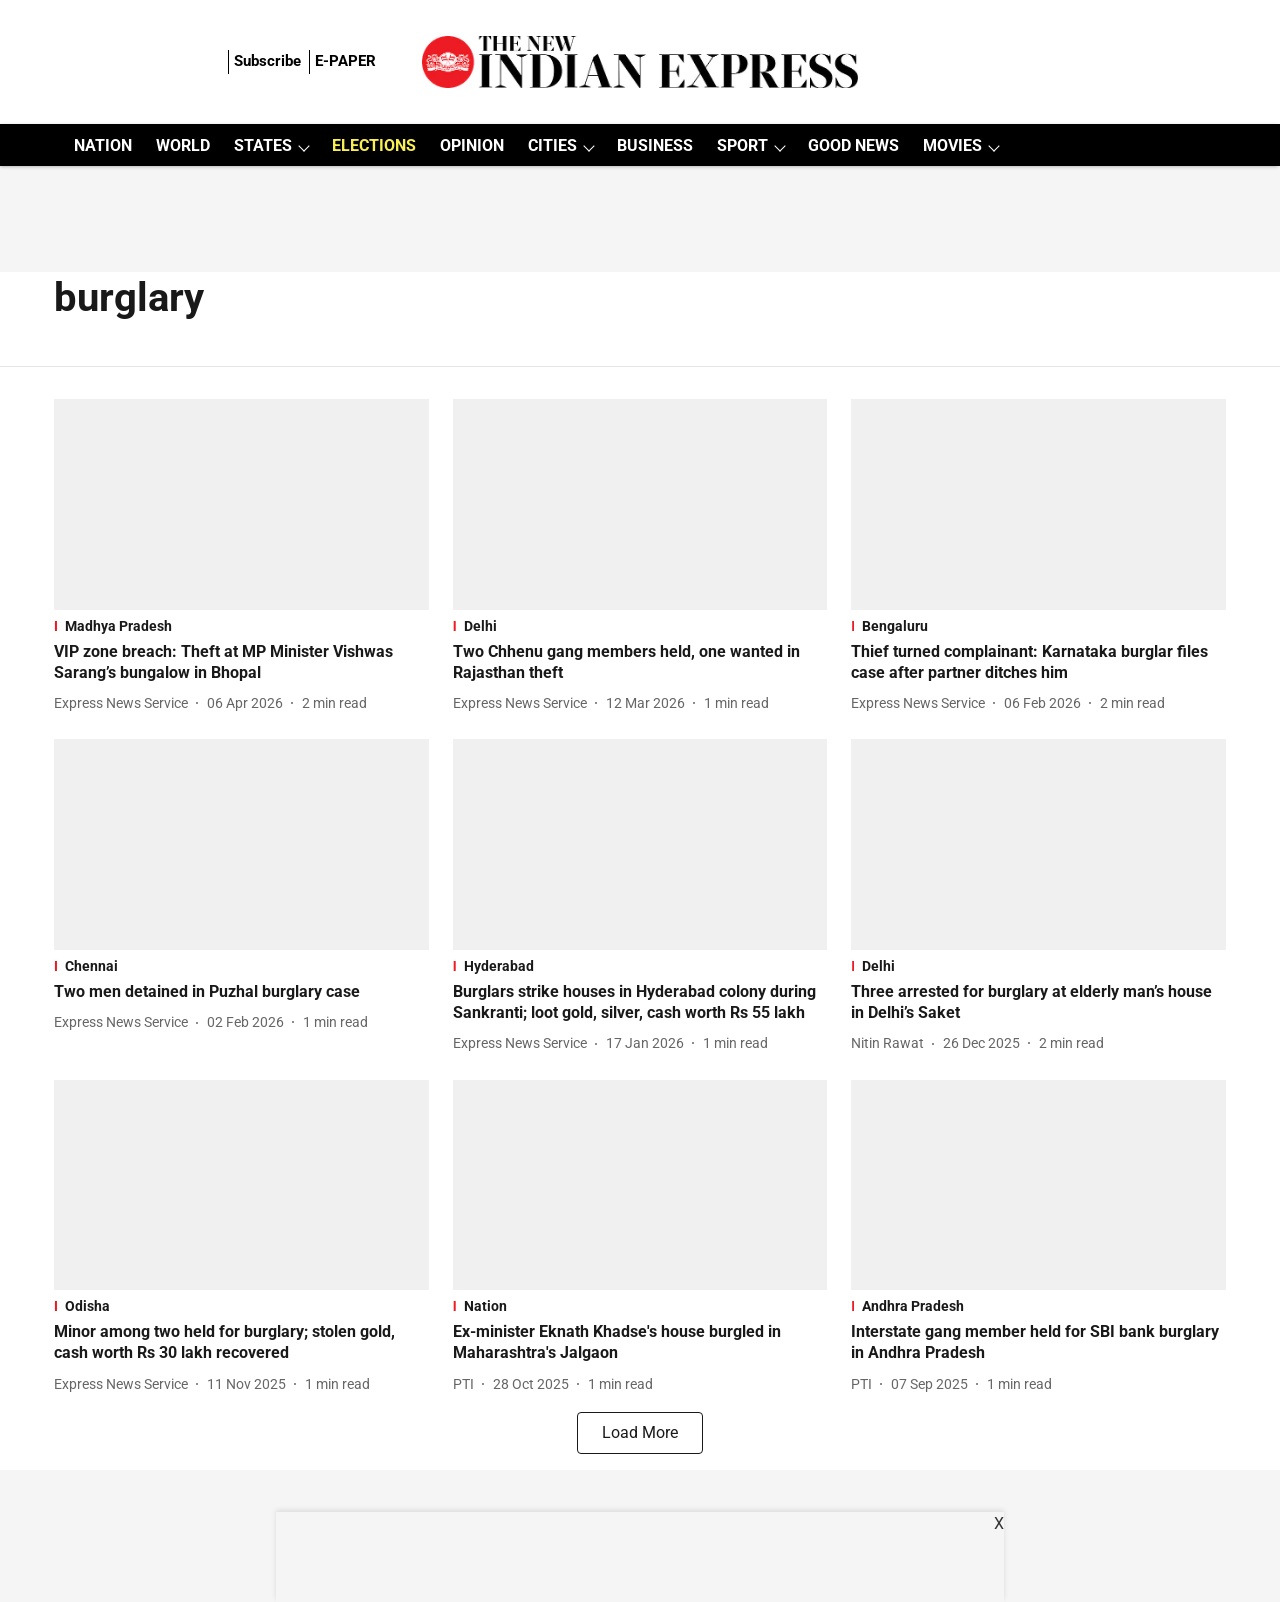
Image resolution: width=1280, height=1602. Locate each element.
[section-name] (241, 626)
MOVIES (952, 145)
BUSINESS (655, 145)
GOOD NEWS (853, 145)
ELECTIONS (374, 145)
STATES (263, 145)
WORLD (183, 145)
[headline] (241, 663)
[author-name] (125, 703)
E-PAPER (345, 61)
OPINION (472, 145)
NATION (103, 145)
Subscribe (267, 61)
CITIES (552, 145)
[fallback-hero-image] (241, 504)
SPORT (742, 145)
